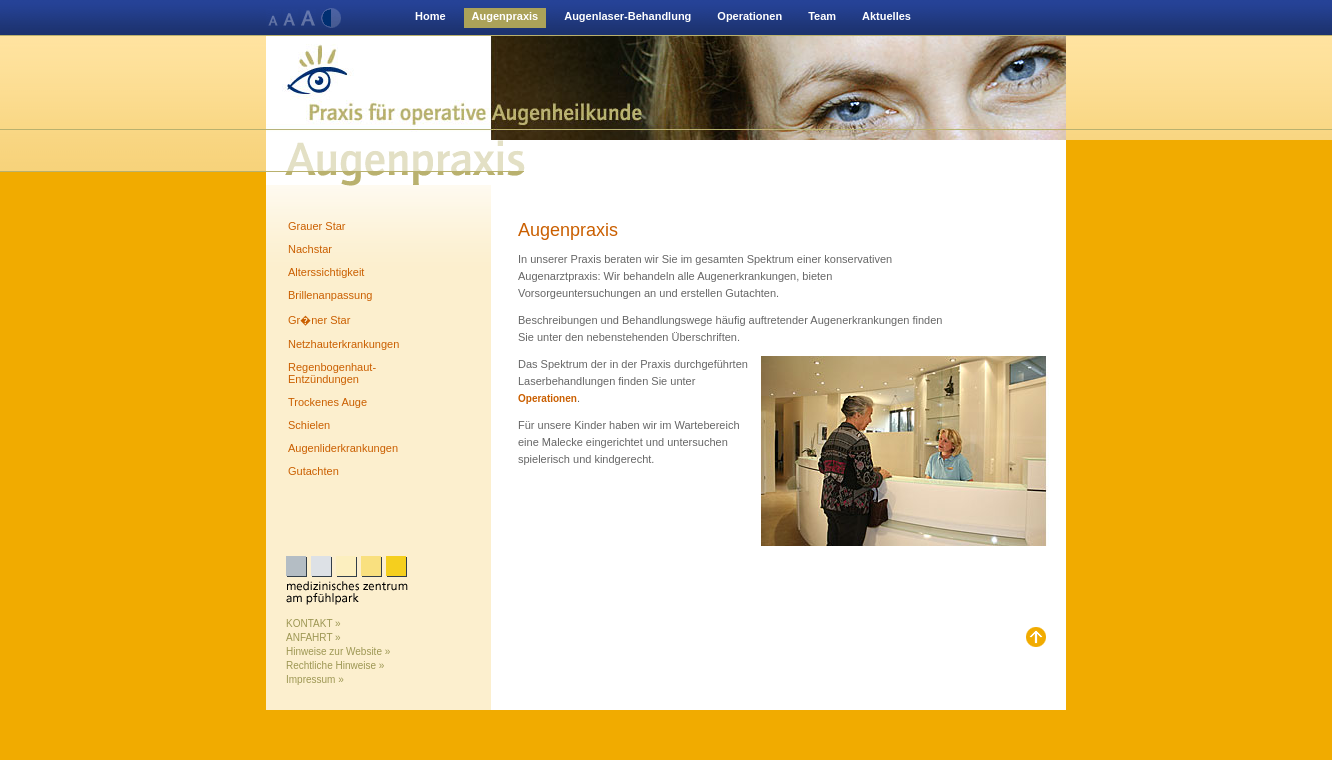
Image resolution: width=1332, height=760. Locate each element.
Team (822, 16)
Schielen (309, 425)
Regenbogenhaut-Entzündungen (332, 373)
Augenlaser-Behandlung (627, 16)
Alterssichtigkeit (326, 272)
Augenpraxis (505, 16)
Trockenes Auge (327, 402)
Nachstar (310, 249)
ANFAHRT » (313, 637)
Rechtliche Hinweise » (335, 665)
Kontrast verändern (331, 19)
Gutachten (313, 471)
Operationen (749, 16)
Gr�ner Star (319, 320)
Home (430, 16)
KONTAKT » (313, 623)
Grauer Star (316, 226)
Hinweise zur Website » (338, 651)
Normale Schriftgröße (274, 19)
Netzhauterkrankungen (343, 344)
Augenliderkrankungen (343, 448)
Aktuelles (886, 16)
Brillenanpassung (330, 295)
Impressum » (315, 679)
